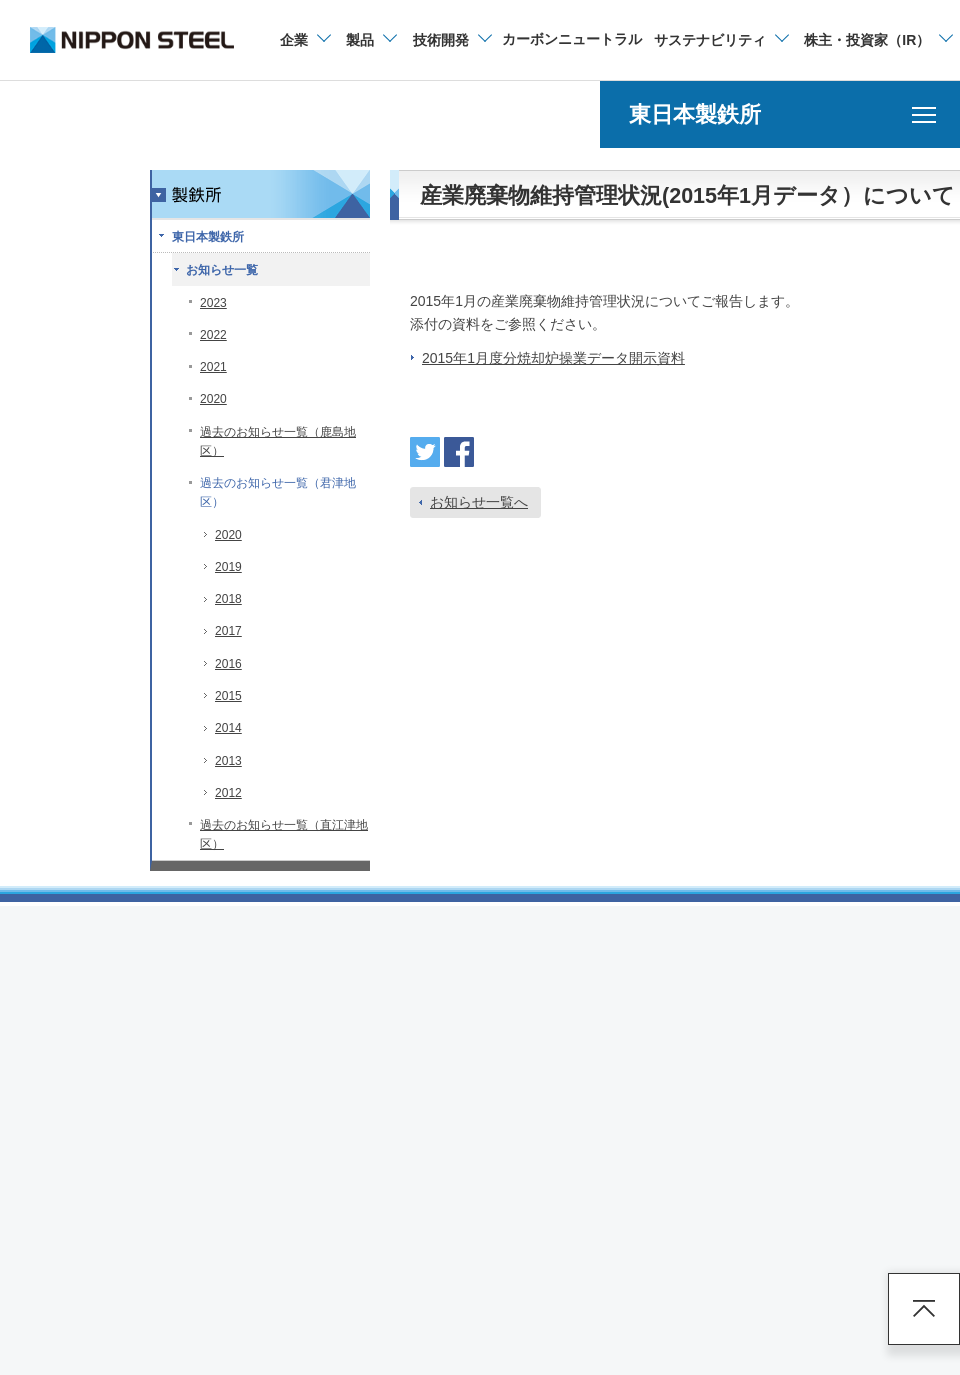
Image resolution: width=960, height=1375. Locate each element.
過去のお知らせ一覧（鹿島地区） (278, 441)
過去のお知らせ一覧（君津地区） (278, 492)
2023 (213, 303)
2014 (228, 728)
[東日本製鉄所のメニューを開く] (780, 114)
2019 (228, 567)
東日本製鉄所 (208, 237)
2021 (213, 367)
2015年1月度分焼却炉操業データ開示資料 (553, 358)
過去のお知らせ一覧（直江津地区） (284, 834)
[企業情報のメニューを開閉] (304, 40)
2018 (228, 599)
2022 (213, 335)
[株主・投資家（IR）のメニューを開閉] (877, 40)
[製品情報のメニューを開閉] (370, 40)
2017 (228, 631)
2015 (228, 696)
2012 (228, 793)
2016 (228, 664)
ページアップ (924, 1309)
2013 (228, 761)
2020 (213, 399)
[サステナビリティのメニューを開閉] (720, 40)
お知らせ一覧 (222, 270)
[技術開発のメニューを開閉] (451, 40)
